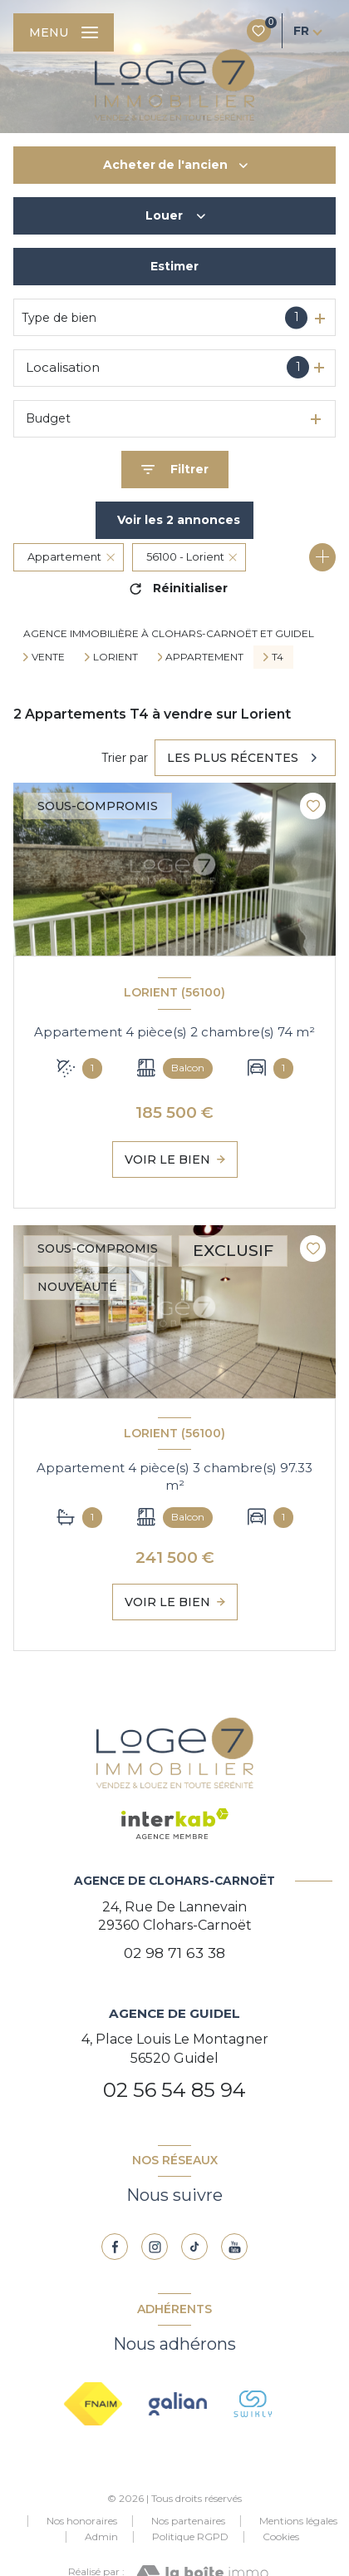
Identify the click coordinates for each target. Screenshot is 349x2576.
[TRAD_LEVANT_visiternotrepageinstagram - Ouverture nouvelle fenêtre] (154, 2246)
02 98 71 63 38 (174, 1952)
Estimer (174, 266)
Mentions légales (298, 2520)
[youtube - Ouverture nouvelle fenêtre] (234, 2246)
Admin (101, 2536)
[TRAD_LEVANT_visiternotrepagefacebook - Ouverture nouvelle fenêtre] (114, 2246)
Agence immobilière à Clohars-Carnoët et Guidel (168, 633)
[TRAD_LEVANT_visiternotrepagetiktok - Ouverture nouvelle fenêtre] (194, 2246)
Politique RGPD (190, 2536)
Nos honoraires (82, 2520)
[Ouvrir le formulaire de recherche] (175, 469)
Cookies (281, 2537)
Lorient (115, 657)
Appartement (204, 657)
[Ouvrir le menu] (63, 32)
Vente (48, 657)
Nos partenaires (188, 2520)
